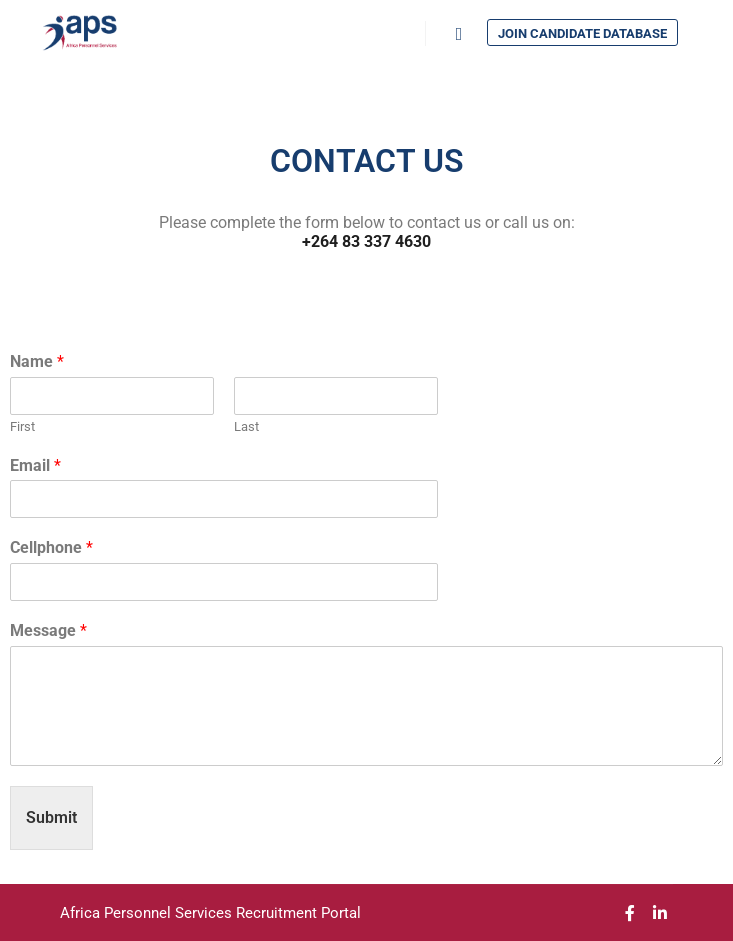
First (22, 426)
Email (35, 465)
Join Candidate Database (582, 33)
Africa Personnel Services (148, 913)
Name (37, 361)
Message (48, 630)
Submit (51, 817)
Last (246, 426)
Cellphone (51, 547)
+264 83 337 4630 (366, 241)
